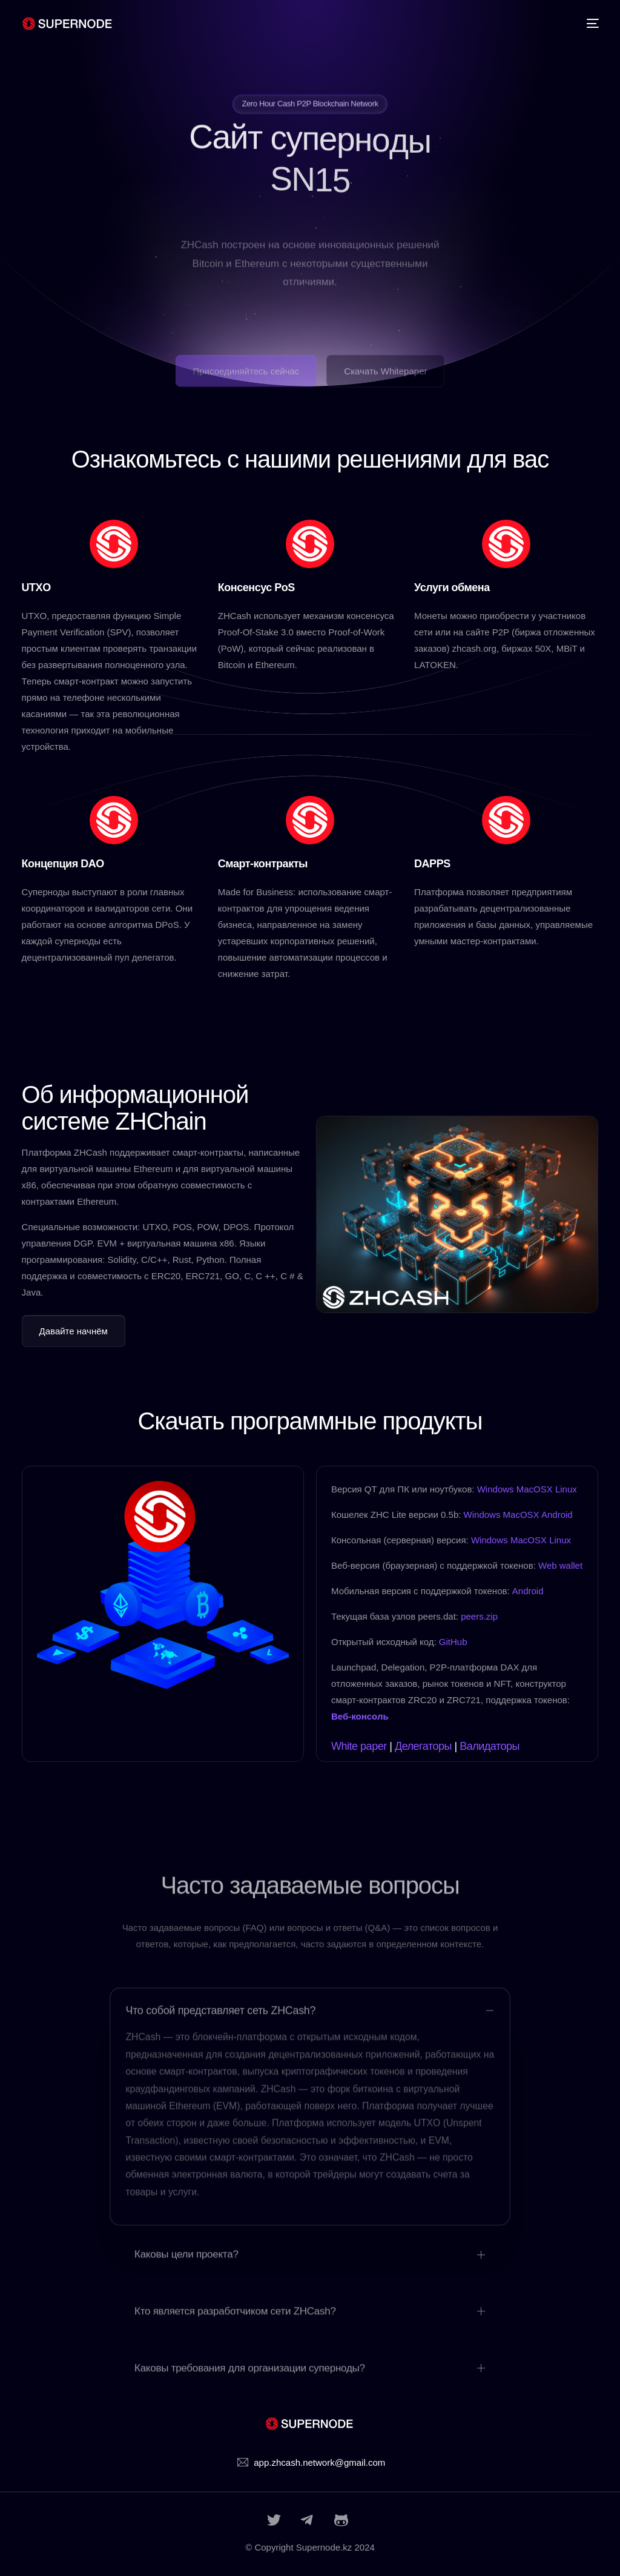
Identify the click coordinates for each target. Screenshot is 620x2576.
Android (557, 1514)
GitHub (453, 1642)
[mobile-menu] (587, 23)
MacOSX (534, 1489)
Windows (495, 1489)
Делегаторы (423, 1746)
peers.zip (479, 1616)
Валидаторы (489, 1746)
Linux (566, 1489)
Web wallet (560, 1565)
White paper (359, 1746)
